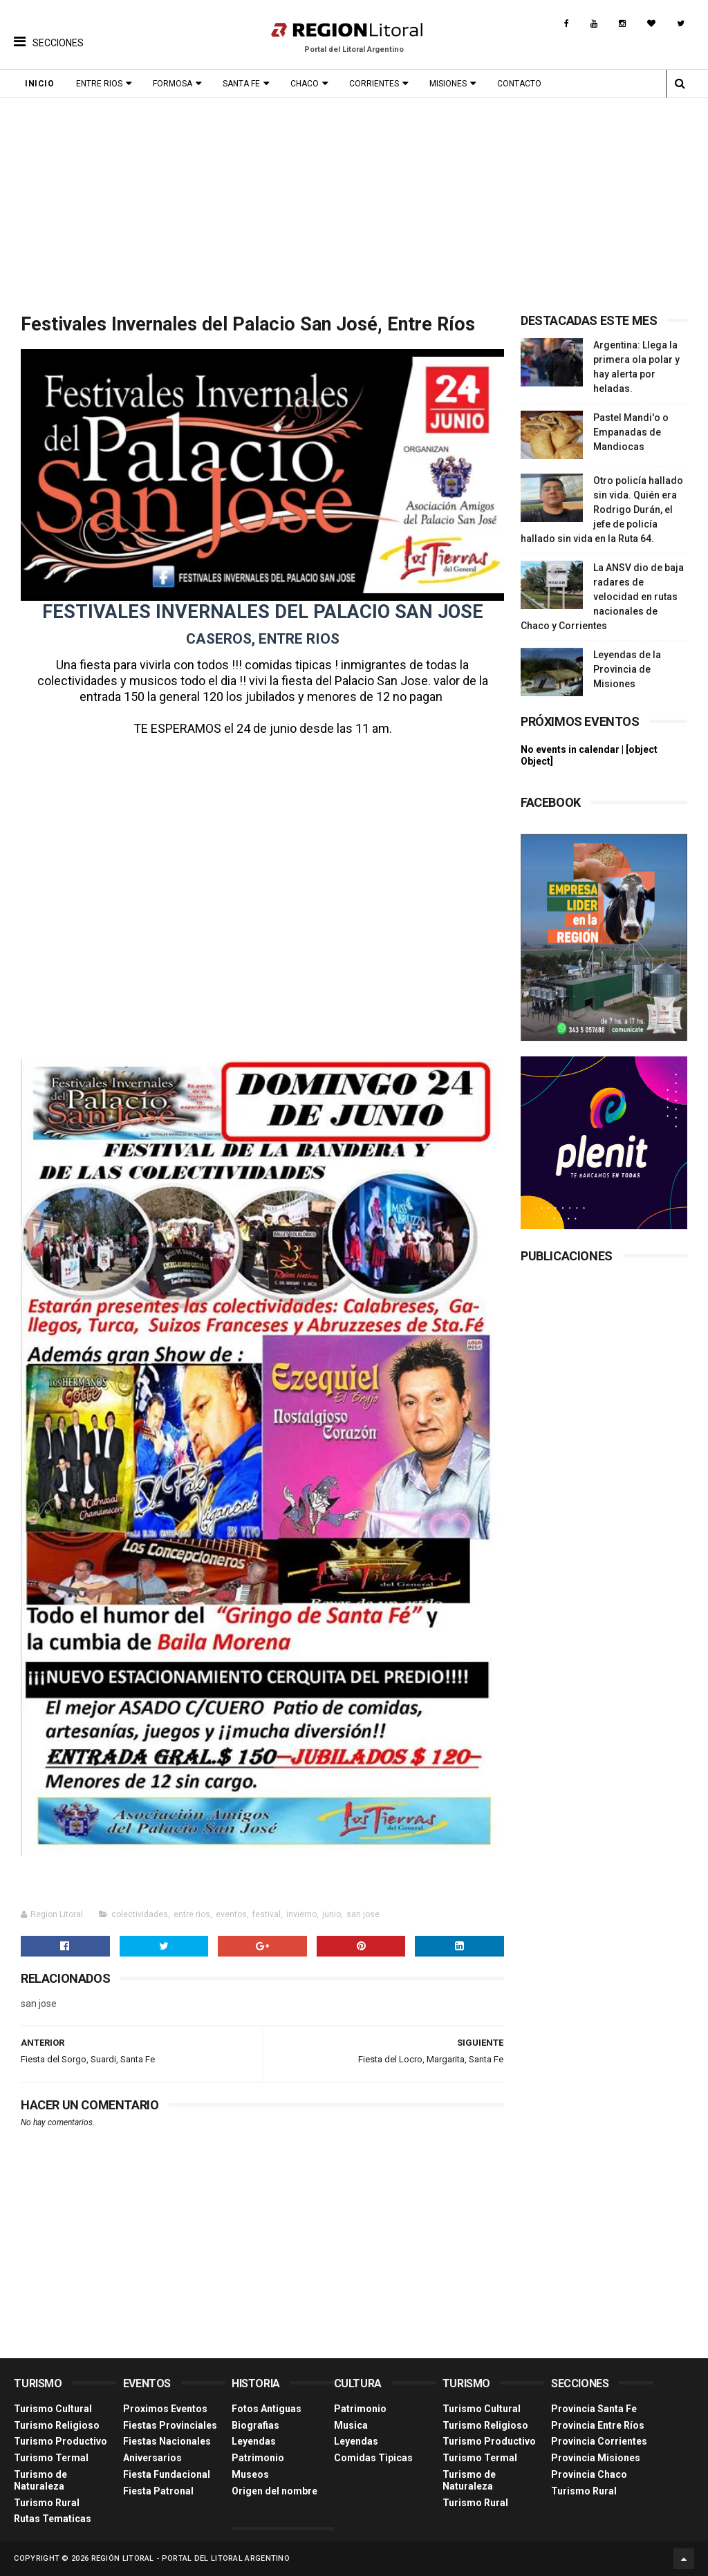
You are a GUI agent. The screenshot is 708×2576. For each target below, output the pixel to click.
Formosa (172, 83)
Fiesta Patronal (158, 2490)
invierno (301, 1914)
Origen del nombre (274, 2490)
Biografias (255, 2425)
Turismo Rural (47, 2502)
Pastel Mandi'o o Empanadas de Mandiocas (631, 432)
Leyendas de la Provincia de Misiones (627, 669)
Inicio (39, 83)
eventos (231, 1914)
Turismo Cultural (53, 2408)
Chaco (304, 83)
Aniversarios (152, 2457)
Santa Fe (241, 83)
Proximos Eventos (165, 2408)
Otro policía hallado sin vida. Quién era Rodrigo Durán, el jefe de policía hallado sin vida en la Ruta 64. (602, 509)
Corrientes (374, 83)
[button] (49, 31)
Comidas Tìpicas (373, 2457)
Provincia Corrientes (599, 2441)
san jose (363, 1914)
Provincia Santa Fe (594, 2408)
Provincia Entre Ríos (597, 2425)
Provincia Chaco (589, 2474)
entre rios (192, 1914)
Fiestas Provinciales (170, 2425)
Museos (250, 2474)
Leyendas (254, 2441)
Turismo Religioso (57, 2425)
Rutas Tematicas (52, 2518)
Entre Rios (99, 83)
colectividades (139, 1914)
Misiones (448, 83)
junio (331, 1914)
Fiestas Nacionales (167, 2441)
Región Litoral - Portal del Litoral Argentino (190, 2558)
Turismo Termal (51, 2457)
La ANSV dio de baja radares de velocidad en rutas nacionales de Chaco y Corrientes (602, 596)
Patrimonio (258, 2457)
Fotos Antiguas (266, 2408)
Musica (351, 2425)
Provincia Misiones (595, 2457)
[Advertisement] (354, 202)
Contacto (519, 83)
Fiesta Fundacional (166, 2474)
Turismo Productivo (60, 2441)
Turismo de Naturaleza (40, 2480)
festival (266, 1914)
